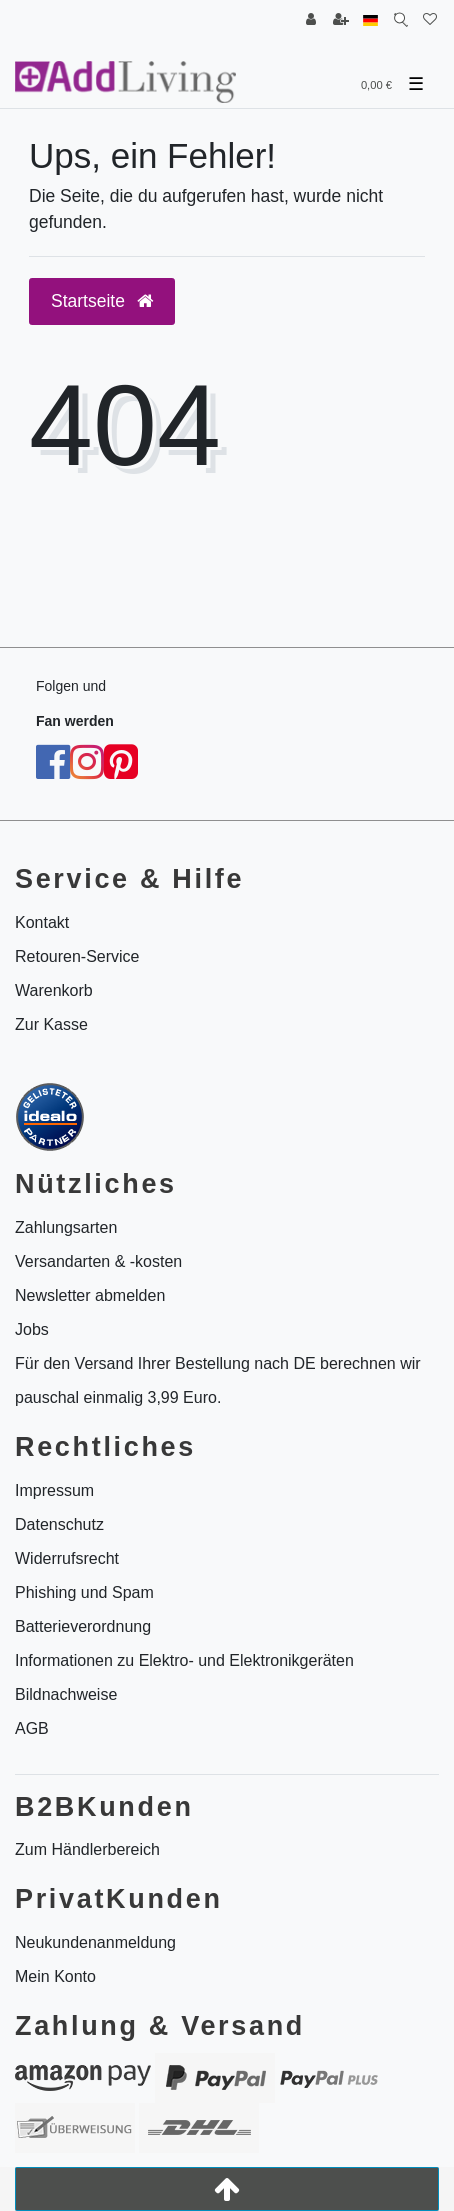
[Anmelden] (311, 20)
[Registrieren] (341, 20)
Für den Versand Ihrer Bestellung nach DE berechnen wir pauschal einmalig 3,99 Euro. (218, 1380)
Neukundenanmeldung (95, 1942)
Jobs (32, 1329)
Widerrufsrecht (67, 1558)
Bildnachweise (66, 1694)
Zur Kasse (51, 1024)
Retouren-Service (77, 956)
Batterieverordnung (83, 1626)
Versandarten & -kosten (98, 1261)
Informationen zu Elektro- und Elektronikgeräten (184, 1660)
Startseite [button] (102, 301)
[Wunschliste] (430, 20)
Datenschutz (59, 1524)
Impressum (54, 1490)
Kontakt (42, 922)
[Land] (370, 20)
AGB (32, 1728)
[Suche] (400, 20)
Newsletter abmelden (90, 1295)
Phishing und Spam (84, 1592)
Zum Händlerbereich (87, 1849)
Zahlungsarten (66, 1227)
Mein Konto (55, 1976)
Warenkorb (54, 990)
